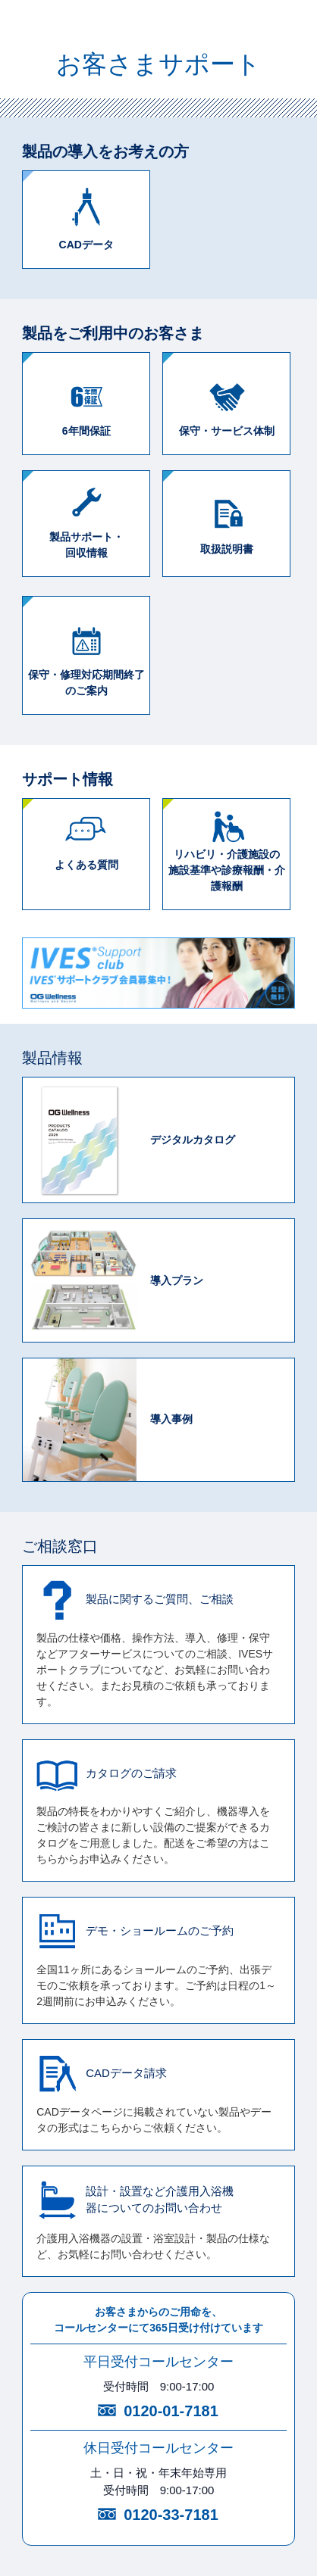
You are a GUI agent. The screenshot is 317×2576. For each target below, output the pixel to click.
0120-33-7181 (171, 2514)
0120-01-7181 (171, 2411)
